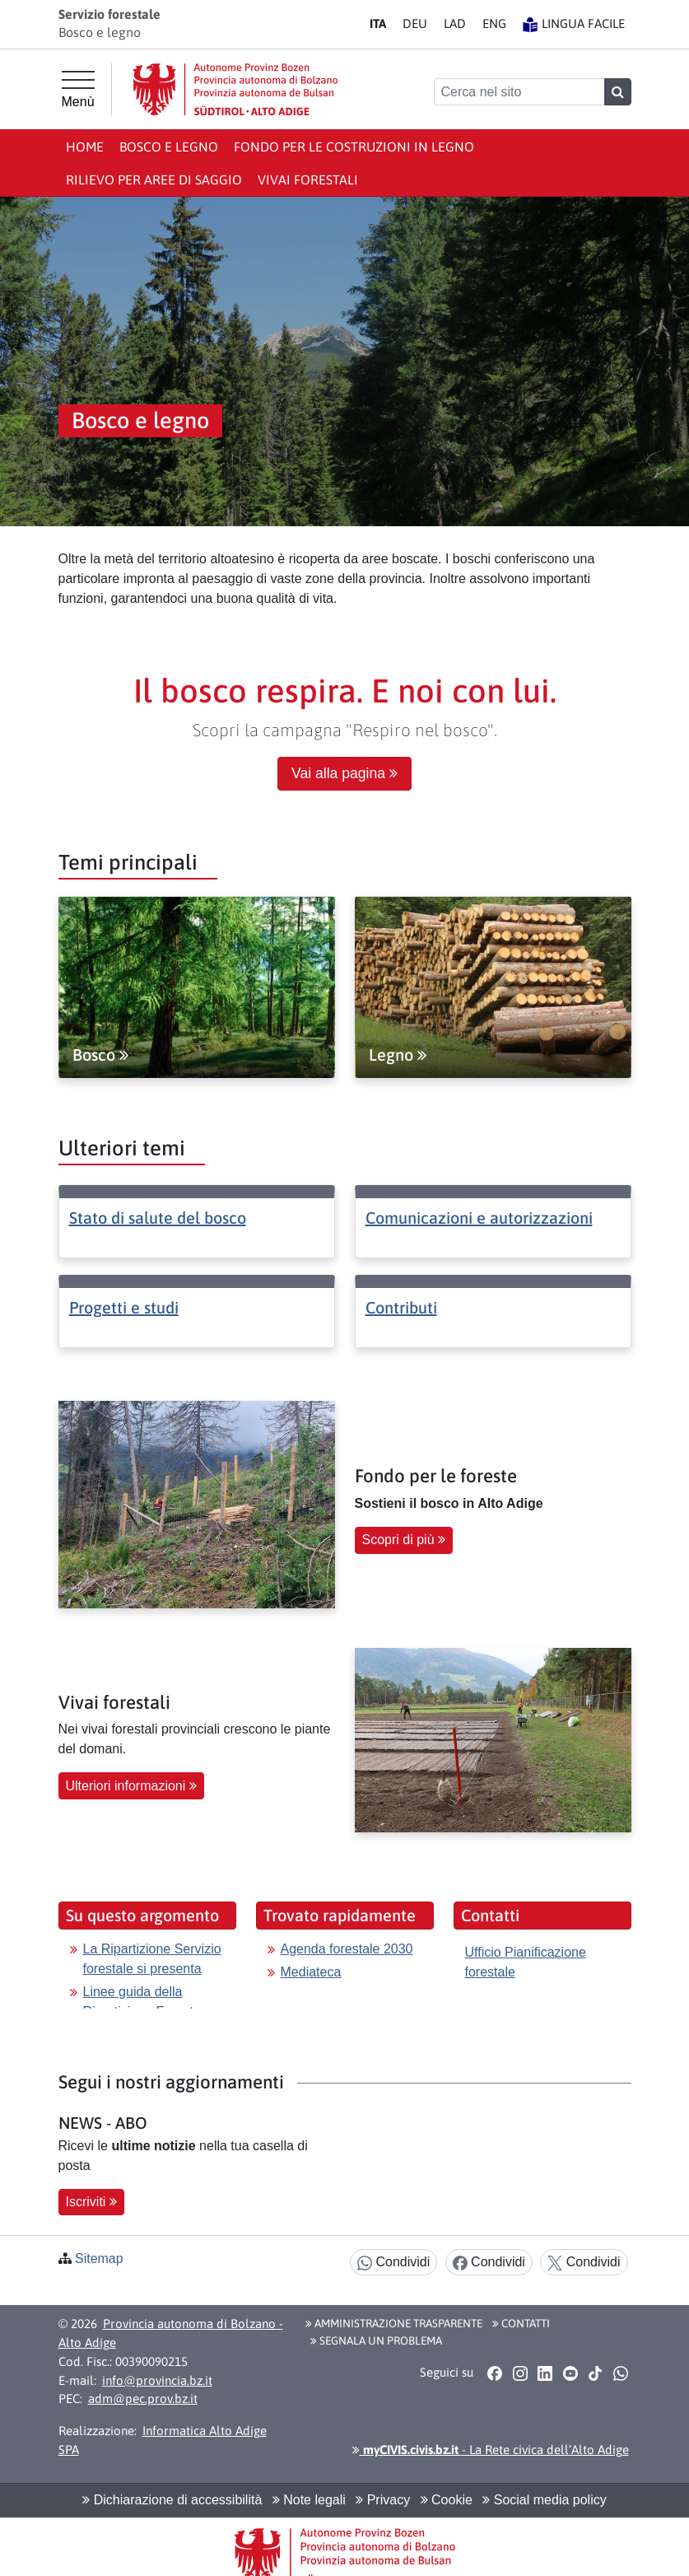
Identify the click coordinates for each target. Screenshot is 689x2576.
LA (455, 23)
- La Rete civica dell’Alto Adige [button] (490, 2450)
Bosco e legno (168, 146)
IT (378, 23)
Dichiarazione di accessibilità (172, 2500)
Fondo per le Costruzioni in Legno (354, 146)
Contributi (401, 1307)
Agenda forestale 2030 (347, 1949)
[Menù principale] (78, 90)
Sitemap (99, 2259)
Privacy (383, 2500)
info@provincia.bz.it (157, 2380)
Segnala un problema (376, 2340)
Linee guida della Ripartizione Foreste (142, 2001)
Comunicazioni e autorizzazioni (479, 1217)
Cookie (447, 2500)
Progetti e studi (124, 1307)
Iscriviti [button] (91, 2202)
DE (415, 23)
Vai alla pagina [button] (344, 773)
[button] (495, 2373)
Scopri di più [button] (404, 1540)
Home (85, 146)
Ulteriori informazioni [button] (131, 1786)
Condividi (393, 2262)
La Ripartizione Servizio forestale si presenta (152, 1959)
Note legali (309, 2500)
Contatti (521, 2323)
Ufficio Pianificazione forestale (525, 1962)
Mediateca (311, 1972)
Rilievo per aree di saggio (154, 179)
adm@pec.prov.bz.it (143, 2399)
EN (494, 23)
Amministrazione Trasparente (393, 2323)
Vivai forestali (308, 179)
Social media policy (544, 2500)
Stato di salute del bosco (157, 1217)
